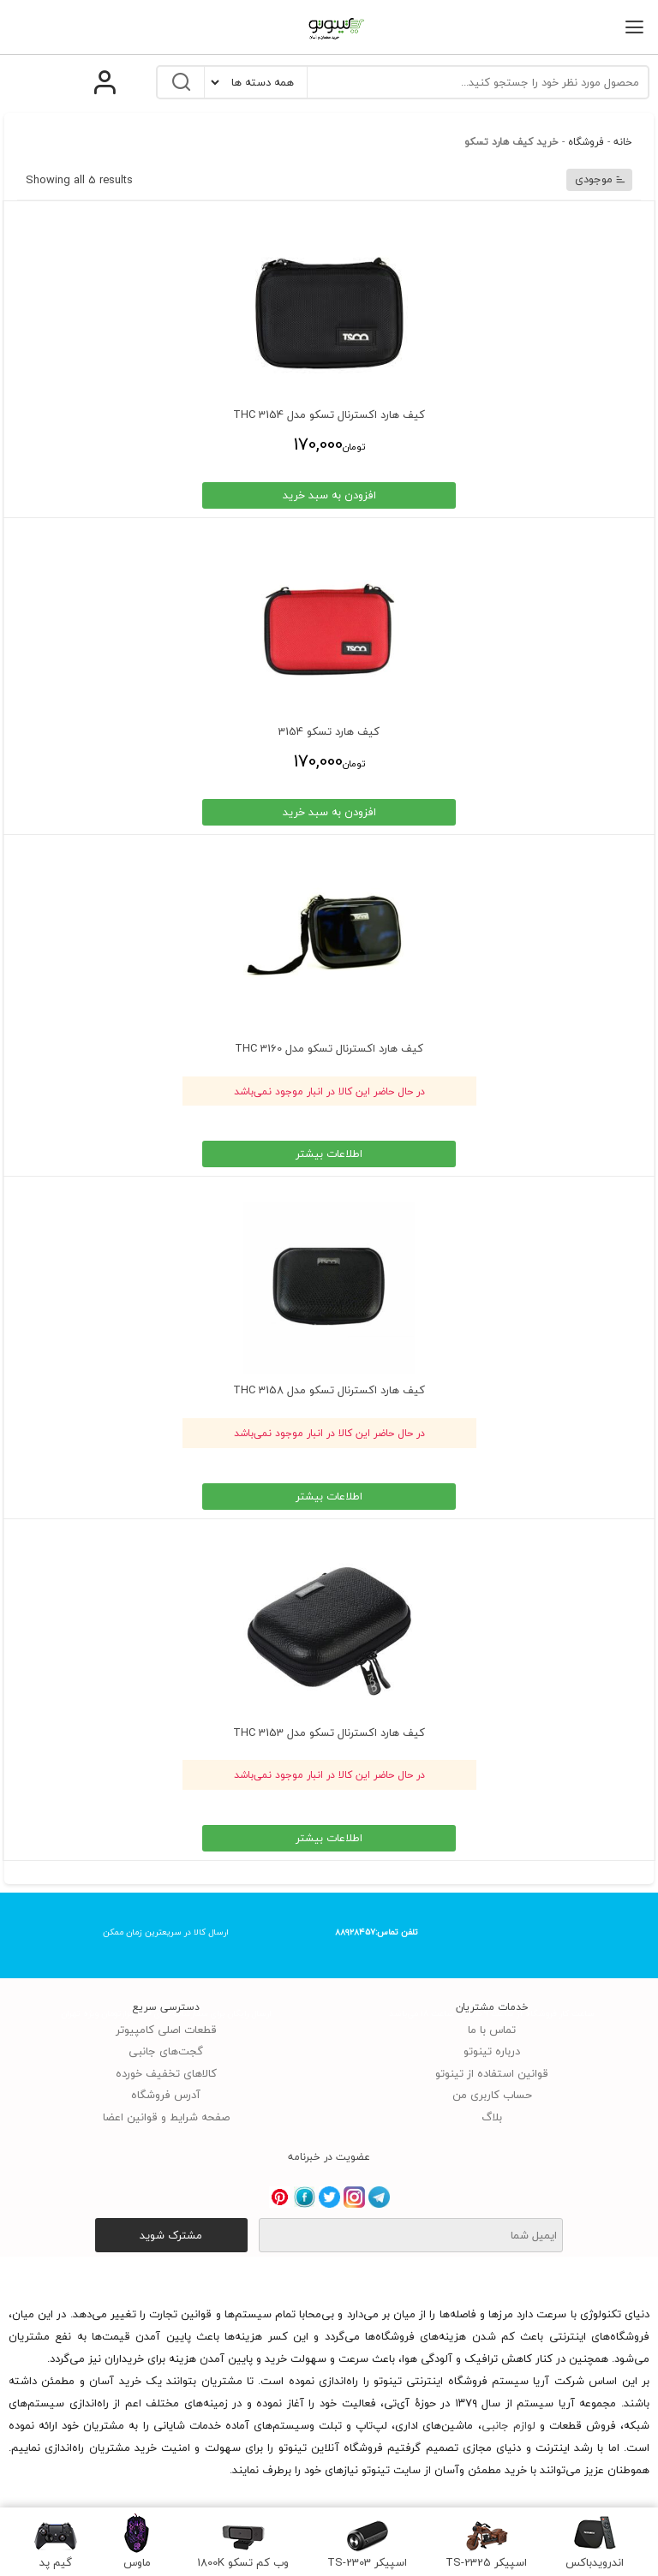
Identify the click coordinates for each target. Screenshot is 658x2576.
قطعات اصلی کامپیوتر (166, 2029)
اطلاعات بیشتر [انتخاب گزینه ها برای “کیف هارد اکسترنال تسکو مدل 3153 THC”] (329, 1837)
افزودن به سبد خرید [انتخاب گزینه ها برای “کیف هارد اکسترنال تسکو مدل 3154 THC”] (329, 495)
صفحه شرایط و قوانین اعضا (166, 2117)
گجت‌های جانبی (166, 2051)
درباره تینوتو (492, 2051)
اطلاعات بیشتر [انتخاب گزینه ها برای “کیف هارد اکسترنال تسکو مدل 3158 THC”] (329, 1496)
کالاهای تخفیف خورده (166, 2073)
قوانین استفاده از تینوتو (491, 2073)
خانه (622, 142)
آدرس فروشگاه (165, 2094)
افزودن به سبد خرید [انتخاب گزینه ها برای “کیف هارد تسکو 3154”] (329, 811)
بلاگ (492, 2117)
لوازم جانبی (508, 2425)
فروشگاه (586, 142)
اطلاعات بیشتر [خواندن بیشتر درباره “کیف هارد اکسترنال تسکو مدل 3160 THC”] (329, 1153)
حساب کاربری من (492, 2094)
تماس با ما (492, 2029)
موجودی (600, 179)
